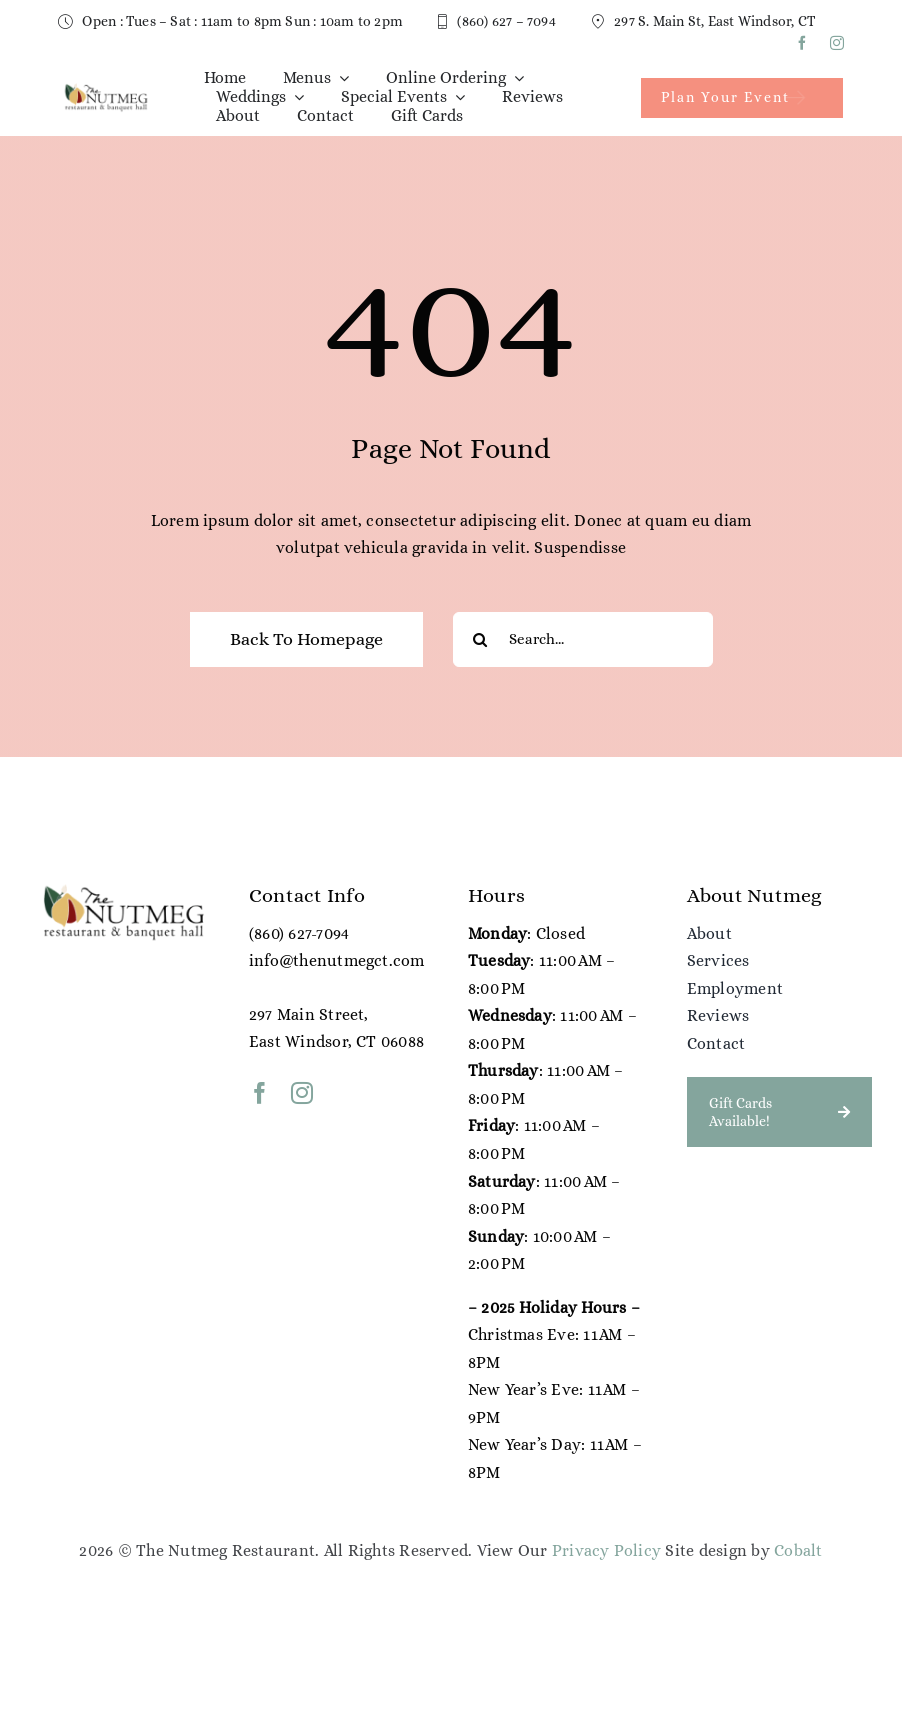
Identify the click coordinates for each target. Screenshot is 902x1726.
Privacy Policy (606, 1550)
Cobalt (798, 1550)
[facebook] (802, 43)
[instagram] (837, 43)
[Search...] (583, 639)
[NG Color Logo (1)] (105, 89)
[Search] (480, 639)
